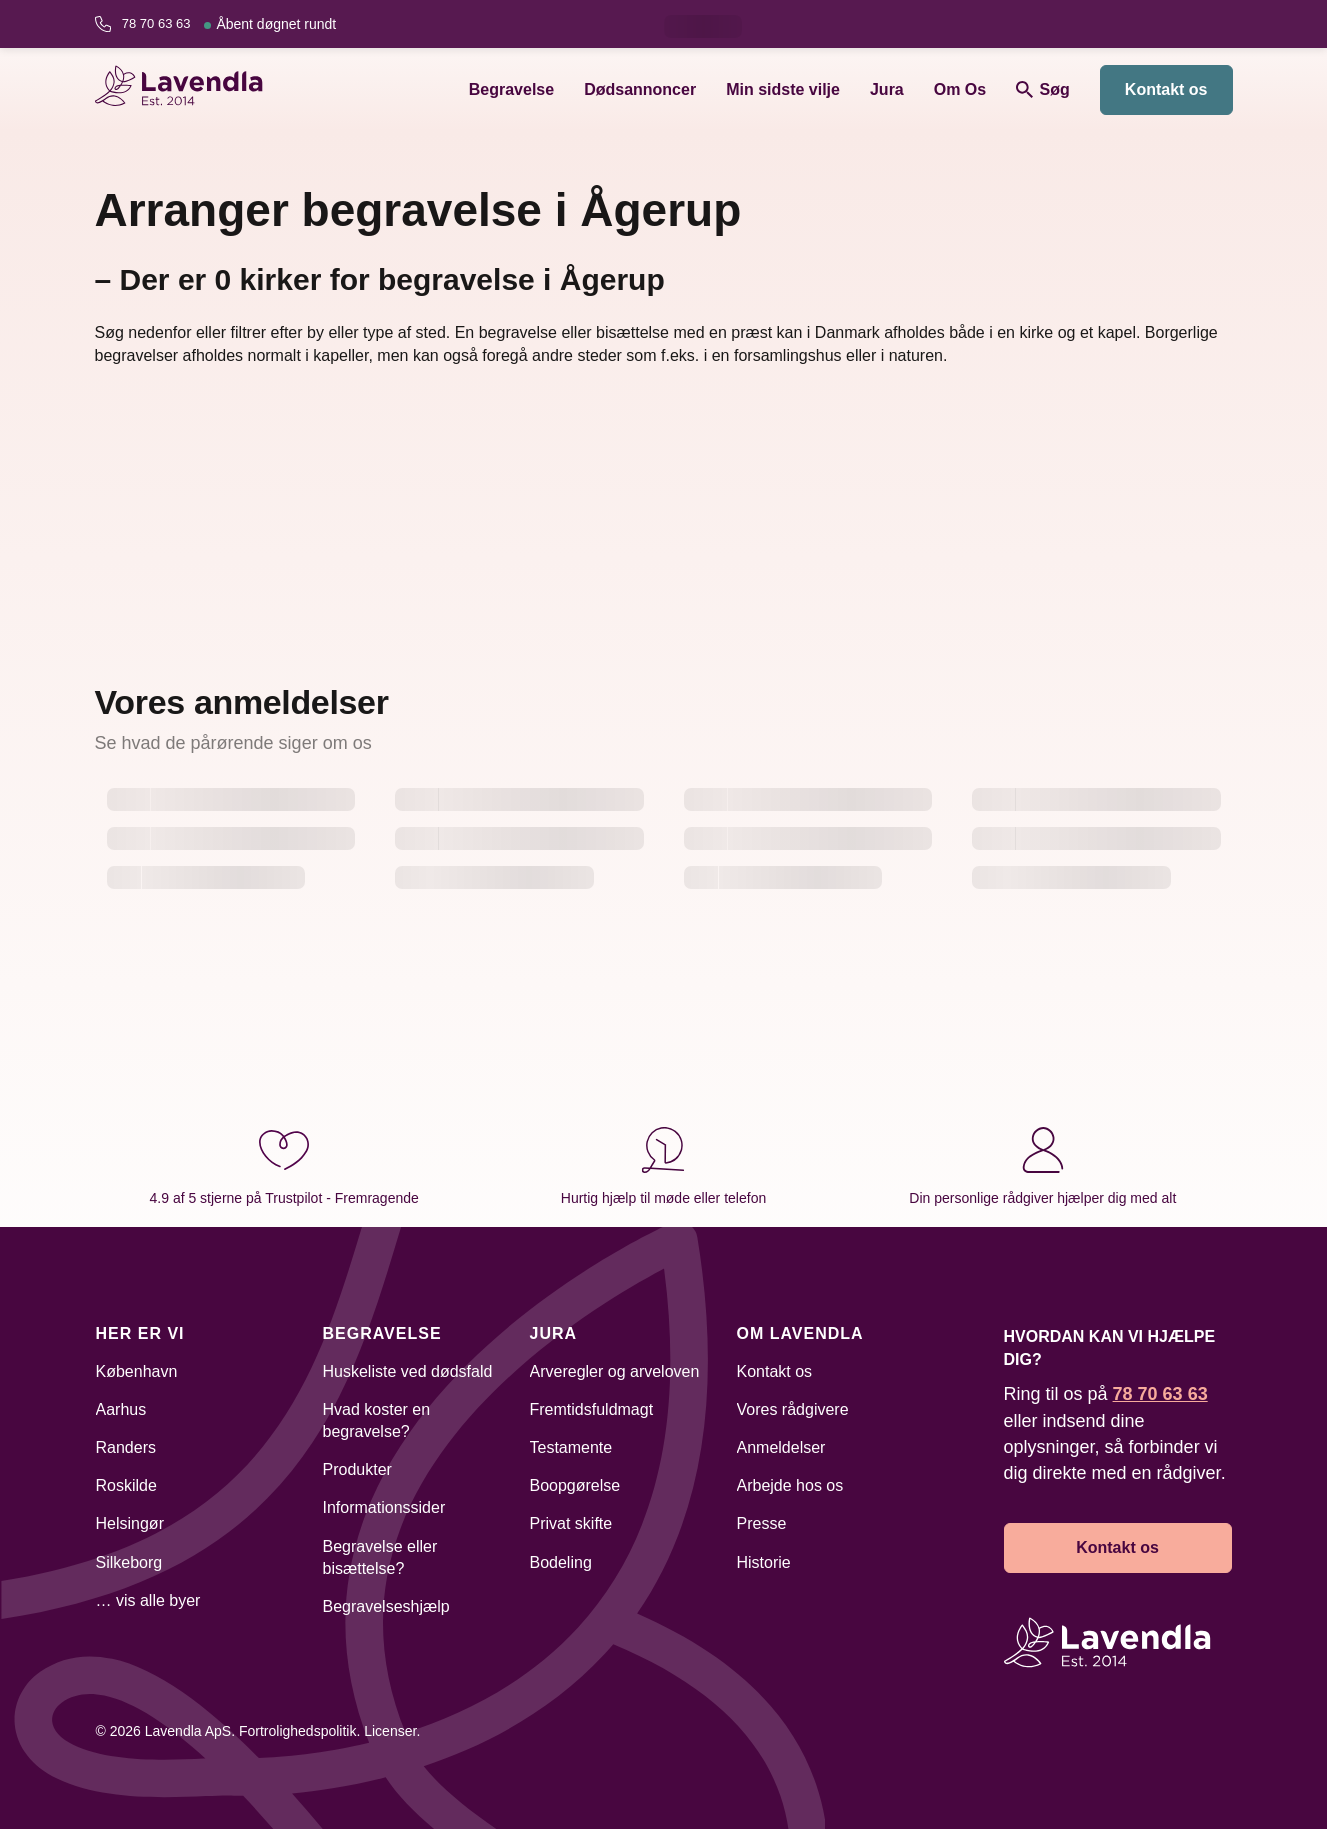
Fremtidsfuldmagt (592, 1409)
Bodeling (561, 1562)
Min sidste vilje (783, 89)
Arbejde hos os (790, 1485)
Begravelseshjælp (386, 1606)
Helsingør (130, 1523)
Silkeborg (129, 1562)
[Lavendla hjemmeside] (187, 89)
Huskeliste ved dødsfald (408, 1371)
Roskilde (126, 1485)
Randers (126, 1447)
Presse (762, 1523)
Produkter (357, 1469)
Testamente (571, 1447)
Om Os (960, 89)
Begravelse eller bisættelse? (380, 1557)
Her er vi (140, 1333)
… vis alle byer (148, 1600)
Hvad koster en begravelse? (377, 1420)
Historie (764, 1562)
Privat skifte (571, 1523)
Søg (1043, 89)
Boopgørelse (575, 1485)
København (137, 1371)
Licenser (390, 1731)
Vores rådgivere (793, 1409)
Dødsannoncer (640, 89)
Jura (887, 89)
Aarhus (121, 1409)
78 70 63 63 (229, 24)
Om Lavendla (800, 1333)
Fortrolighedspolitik (298, 1731)
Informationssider (384, 1507)
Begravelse (511, 89)
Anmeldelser (781, 1447)
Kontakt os (1166, 89)
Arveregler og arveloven (615, 1371)
